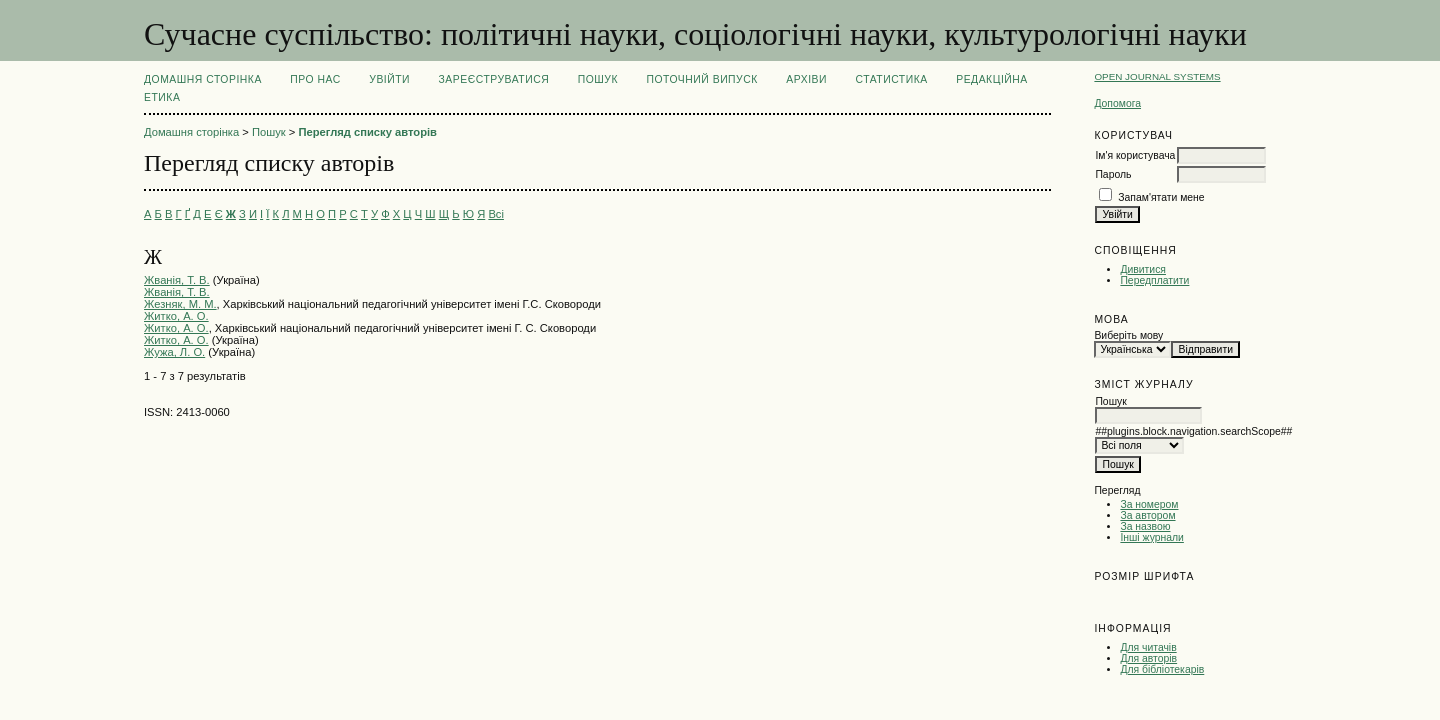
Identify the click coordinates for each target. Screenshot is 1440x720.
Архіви (806, 79)
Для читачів (1148, 647)
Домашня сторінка (203, 79)
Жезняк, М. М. (180, 304)
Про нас (315, 79)
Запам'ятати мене (1161, 197)
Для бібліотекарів (1162, 669)
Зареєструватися (494, 79)
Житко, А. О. (176, 316)
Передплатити (1154, 280)
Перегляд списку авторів (367, 132)
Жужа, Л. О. (174, 352)
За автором (1147, 515)
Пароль (1113, 174)
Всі (496, 214)
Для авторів (1148, 658)
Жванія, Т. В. (177, 280)
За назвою (1145, 526)
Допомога (1117, 103)
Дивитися (1143, 269)
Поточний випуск (701, 79)
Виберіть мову (1128, 335)
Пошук (598, 79)
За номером (1149, 504)
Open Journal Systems (1157, 76)
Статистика (891, 79)
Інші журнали (1151, 537)
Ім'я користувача (1135, 155)
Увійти (389, 79)
